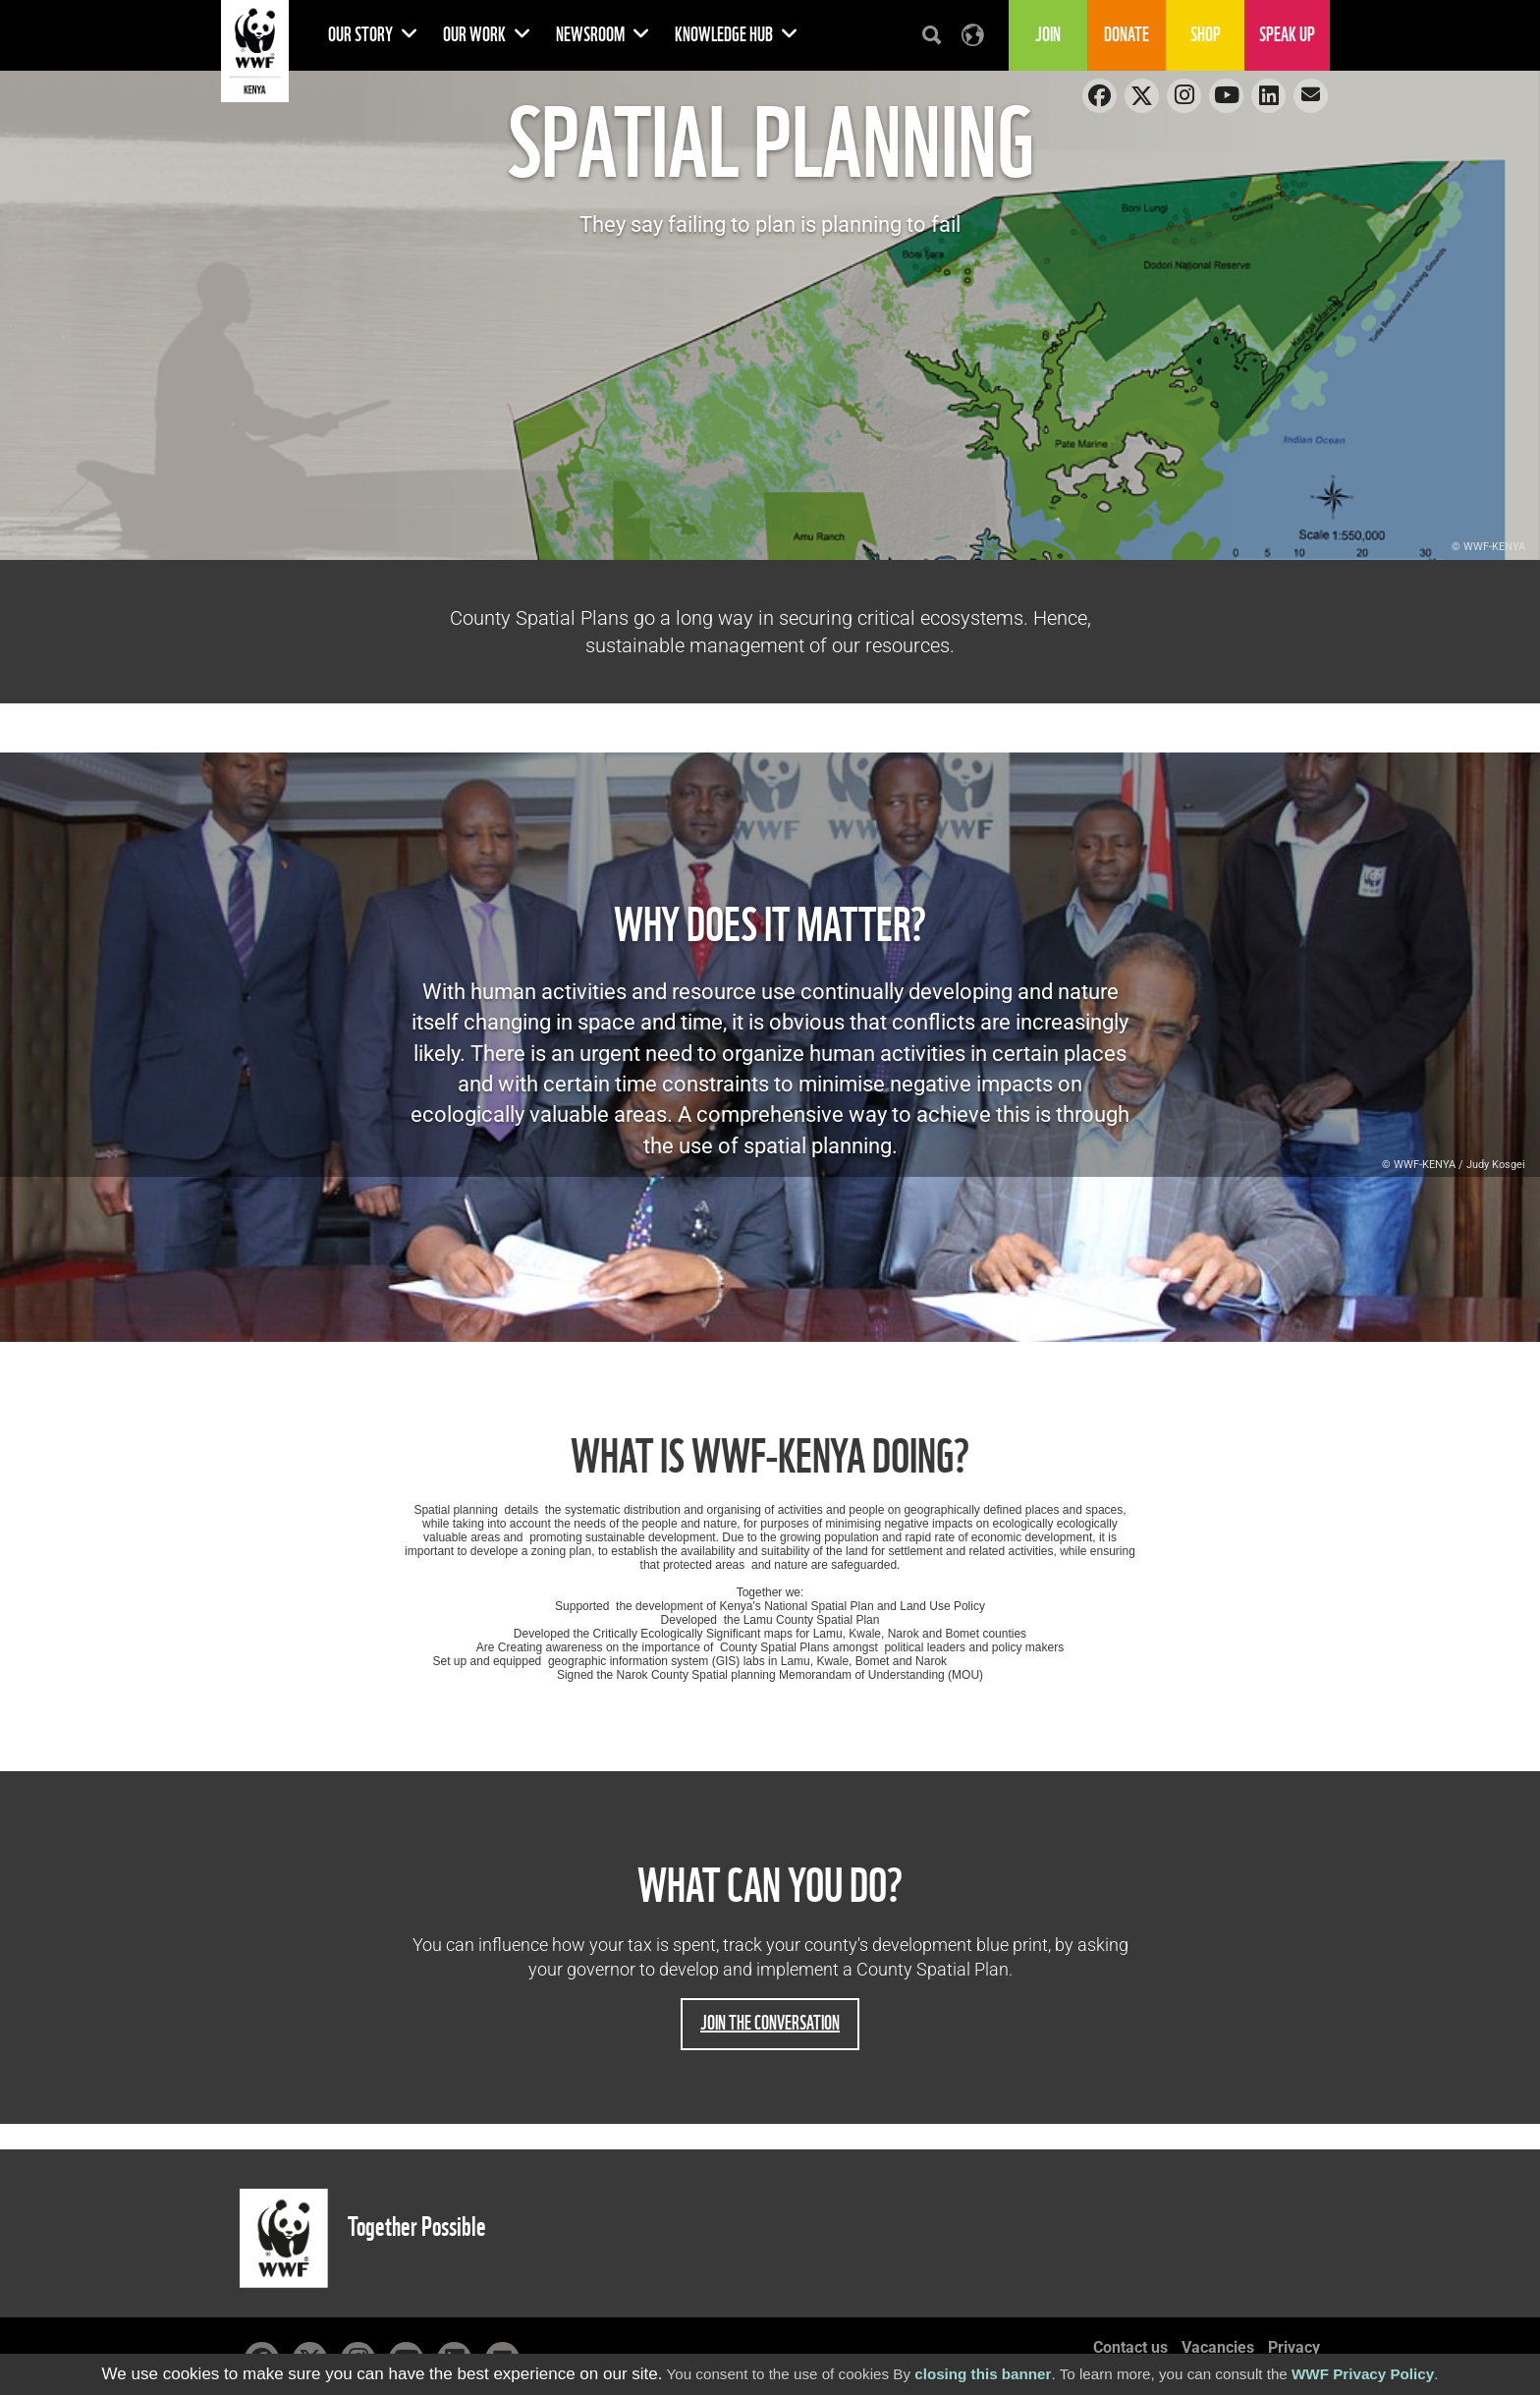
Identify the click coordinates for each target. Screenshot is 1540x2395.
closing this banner (982, 2374)
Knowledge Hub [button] (736, 35)
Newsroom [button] (603, 35)
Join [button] (1048, 35)
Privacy (1294, 2347)
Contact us (1130, 2347)
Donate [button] (1126, 35)
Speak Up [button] (1287, 35)
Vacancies (1218, 2347)
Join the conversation (770, 2023)
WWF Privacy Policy (1363, 2374)
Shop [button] (1205, 35)
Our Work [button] (487, 35)
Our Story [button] (373, 35)
